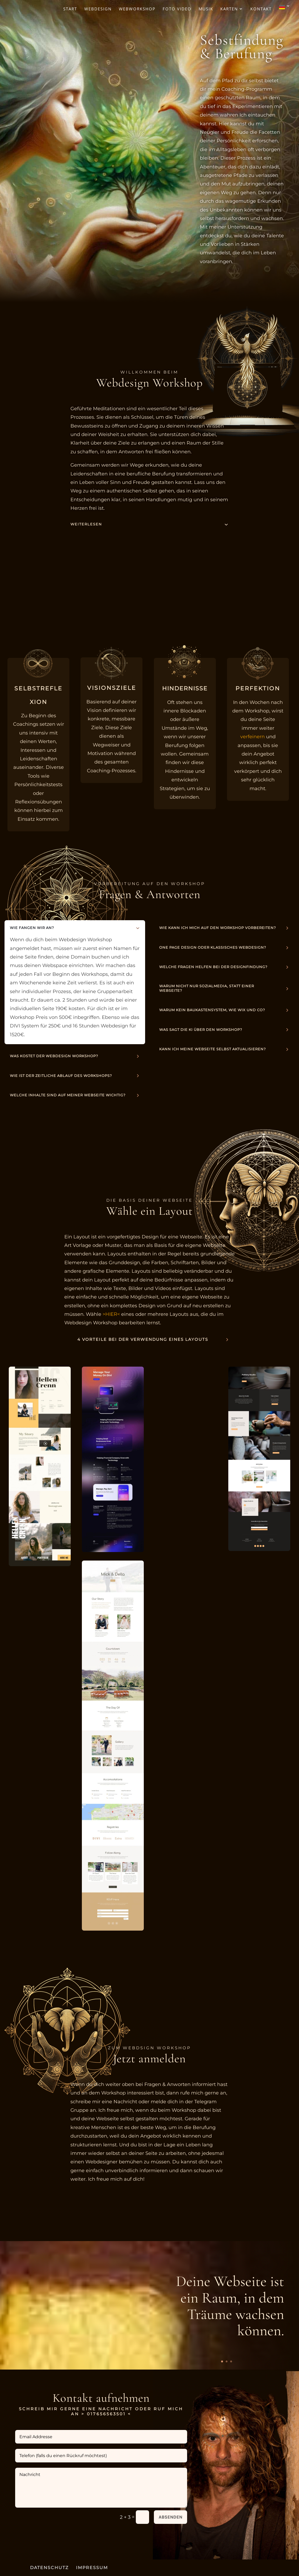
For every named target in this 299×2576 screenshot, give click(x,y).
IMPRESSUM (92, 2567)
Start (70, 9)
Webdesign (98, 9)
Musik (206, 9)
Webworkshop (137, 9)
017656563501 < (109, 2413)
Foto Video (177, 9)
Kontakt (261, 9)
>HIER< (111, 1314)
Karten (229, 9)
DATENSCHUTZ (49, 2567)
